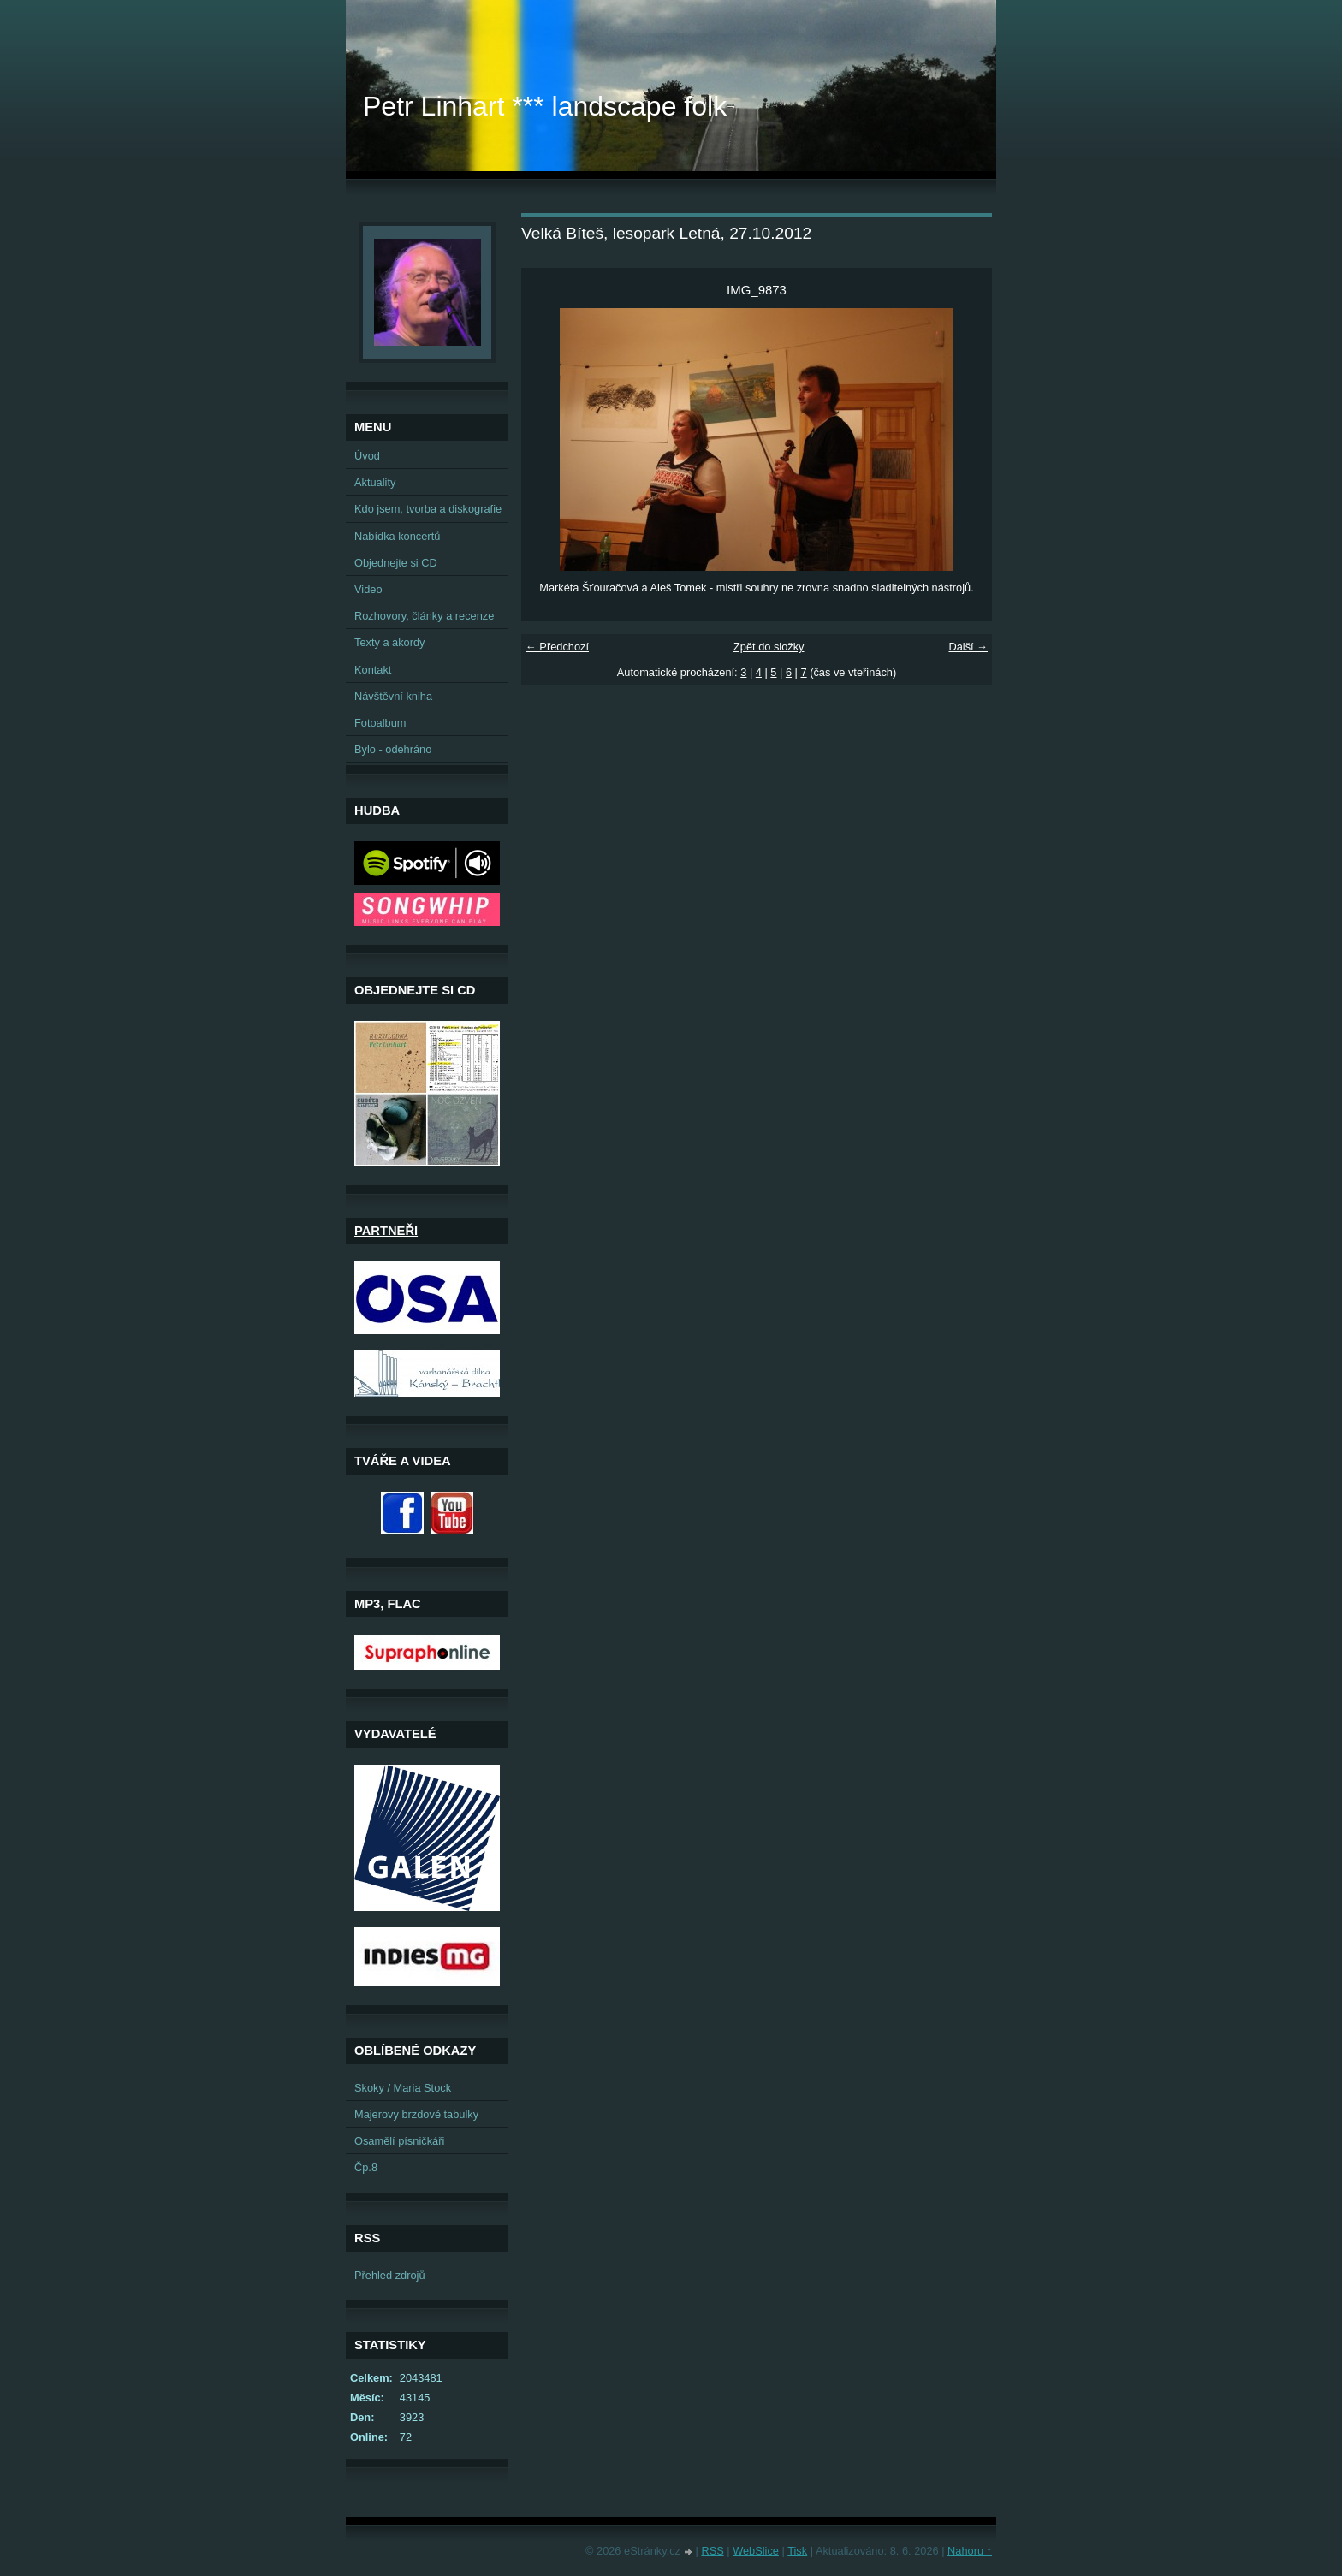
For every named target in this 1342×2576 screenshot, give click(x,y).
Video (368, 589)
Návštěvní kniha (393, 696)
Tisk (797, 2550)
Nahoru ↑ (969, 2550)
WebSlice (756, 2550)
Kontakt (372, 669)
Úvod (367, 455)
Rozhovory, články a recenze (424, 615)
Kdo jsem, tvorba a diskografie (428, 508)
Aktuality (374, 482)
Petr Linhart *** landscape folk (545, 106)
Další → (968, 646)
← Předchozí (557, 646)
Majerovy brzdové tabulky (416, 2114)
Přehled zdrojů (389, 2275)
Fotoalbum (380, 722)
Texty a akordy (389, 642)
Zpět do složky (769, 646)
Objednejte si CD (395, 562)
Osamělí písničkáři (399, 2140)
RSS (712, 2550)
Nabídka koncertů (397, 536)
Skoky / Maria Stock (402, 2087)
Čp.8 (365, 2167)
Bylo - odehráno (392, 749)
